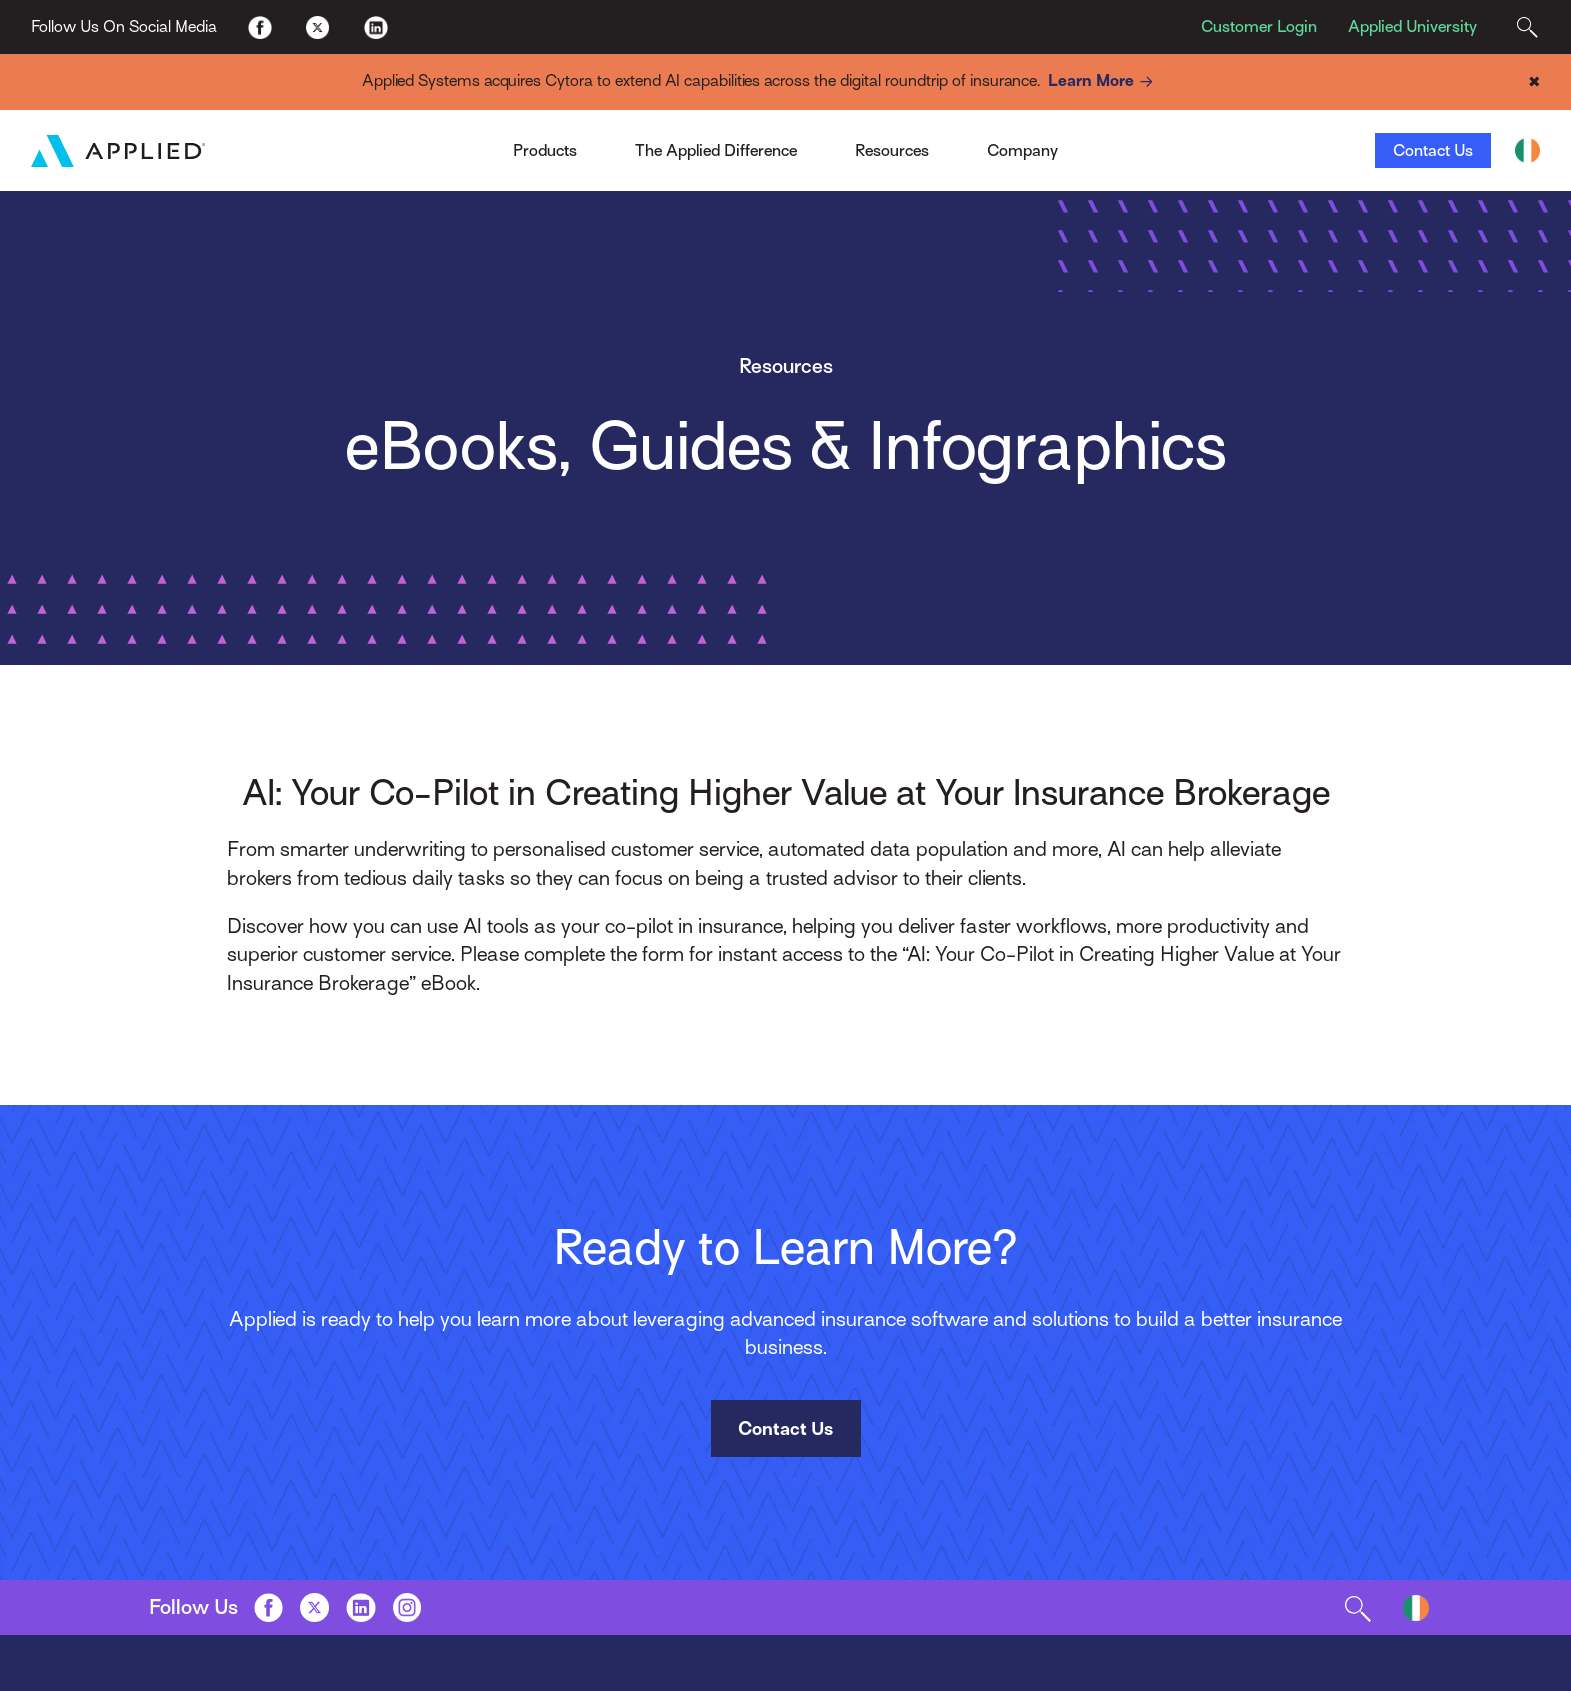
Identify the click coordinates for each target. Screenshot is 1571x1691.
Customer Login (1259, 26)
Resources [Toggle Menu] (892, 150)
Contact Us (1433, 150)
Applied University (1412, 26)
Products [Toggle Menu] (545, 150)
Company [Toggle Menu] (1022, 150)
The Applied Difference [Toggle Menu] (716, 150)
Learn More (1103, 81)
